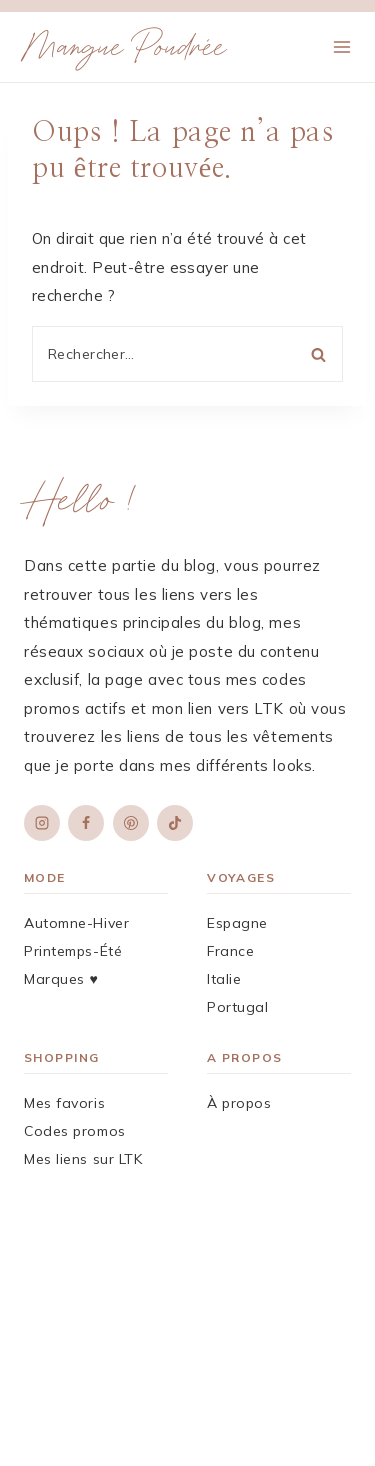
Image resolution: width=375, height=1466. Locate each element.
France (230, 951)
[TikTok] (175, 823)
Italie (224, 979)
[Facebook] (86, 823)
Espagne (237, 923)
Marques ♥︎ (61, 979)
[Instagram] (42, 823)
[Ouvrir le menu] (341, 46)
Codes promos (75, 1131)
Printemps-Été (73, 951)
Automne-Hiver (76, 923)
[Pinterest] (131, 823)
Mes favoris (64, 1103)
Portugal (237, 1007)
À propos (239, 1103)
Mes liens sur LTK (83, 1159)
